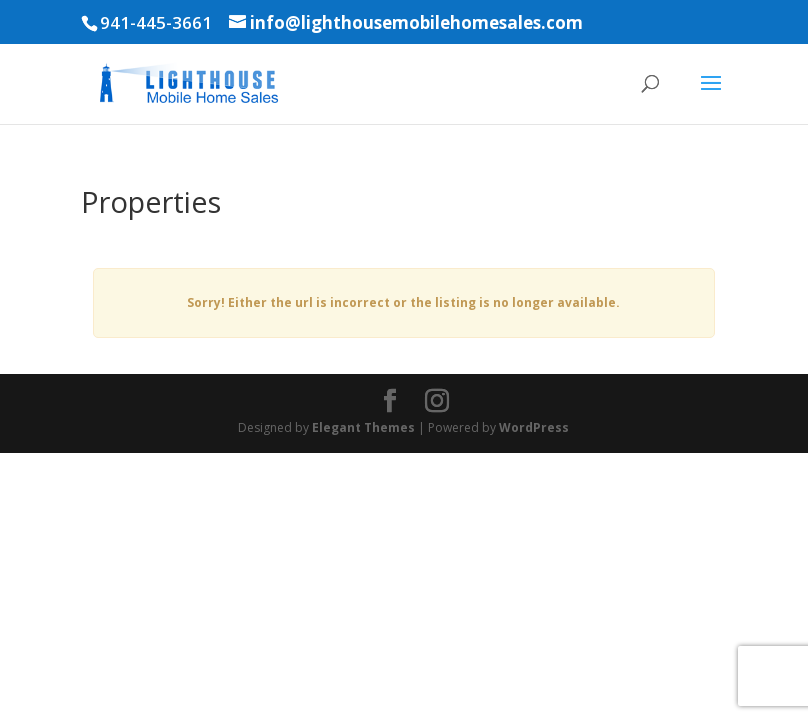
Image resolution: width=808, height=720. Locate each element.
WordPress (534, 427)
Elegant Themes (363, 427)
